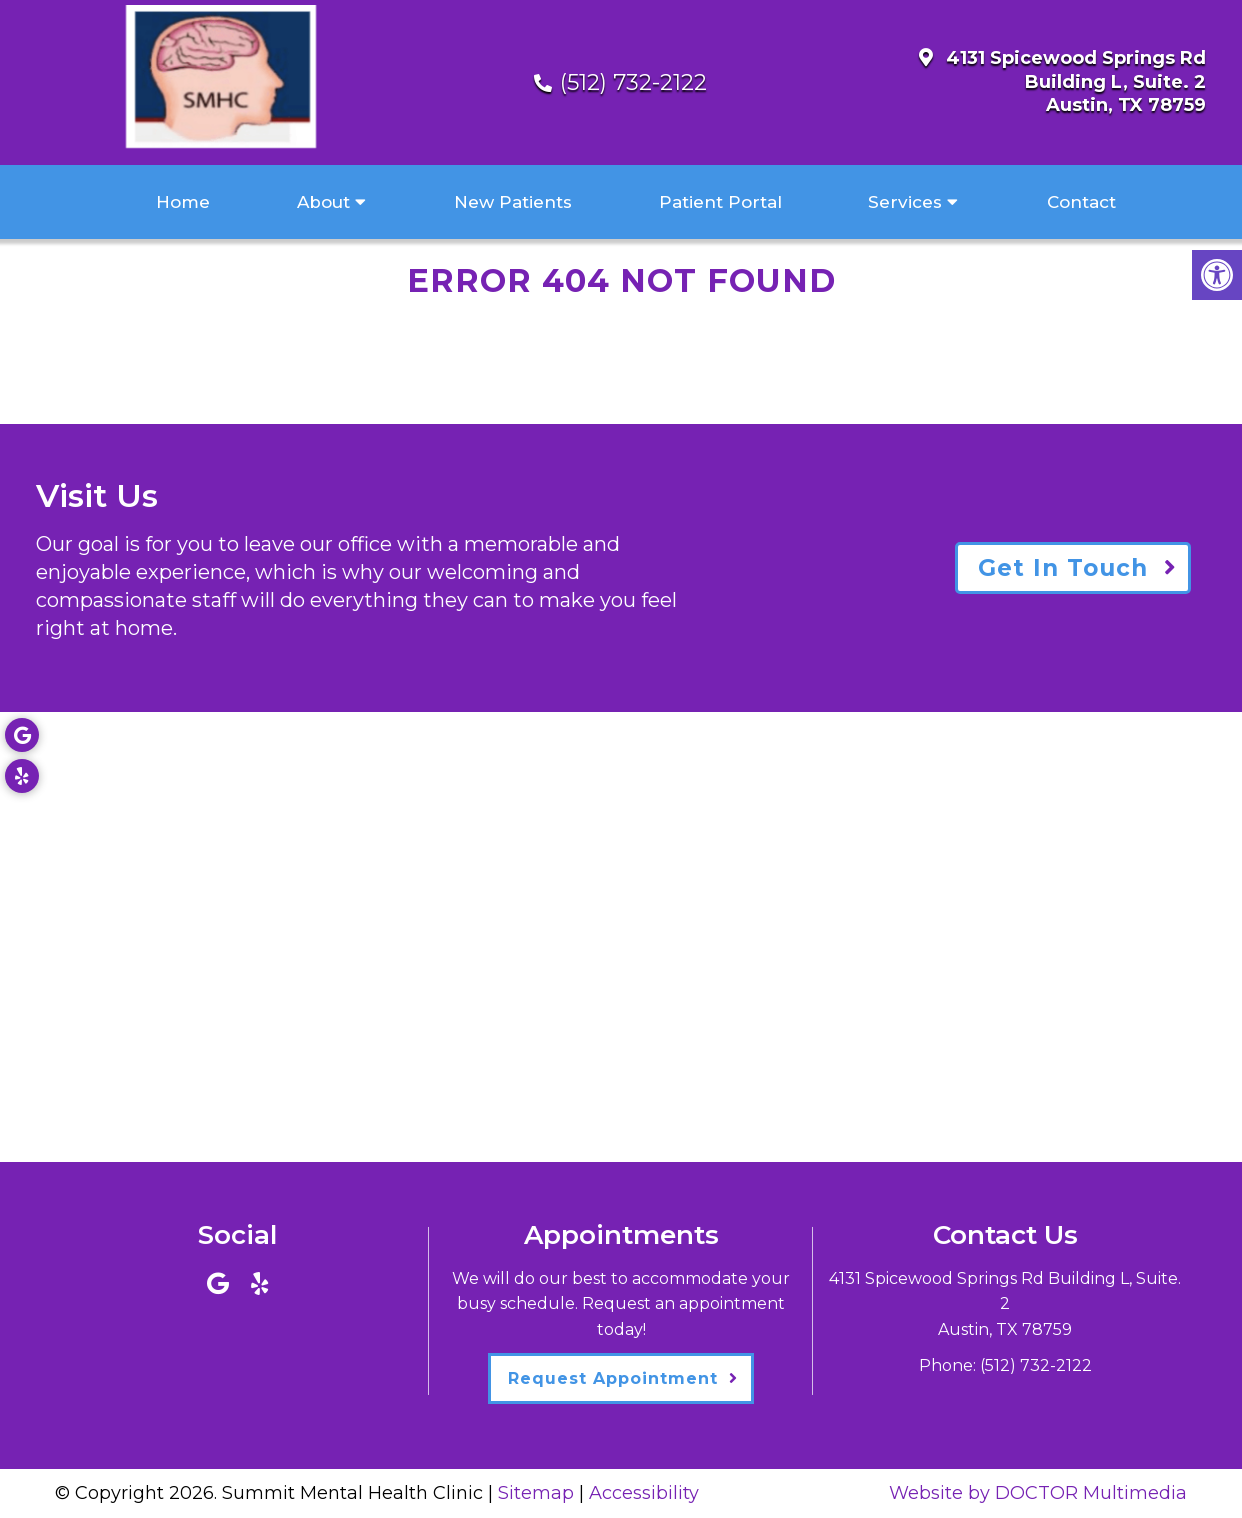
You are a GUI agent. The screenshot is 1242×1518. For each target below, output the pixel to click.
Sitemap (536, 1493)
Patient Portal (720, 202)
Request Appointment (613, 1378)
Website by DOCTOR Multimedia (1038, 1493)
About (323, 202)
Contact (1081, 202)
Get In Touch (1063, 568)
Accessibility (644, 1493)
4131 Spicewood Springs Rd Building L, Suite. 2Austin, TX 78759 (1076, 81)
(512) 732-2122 (633, 82)
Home (183, 202)
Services (905, 202)
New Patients (513, 202)
